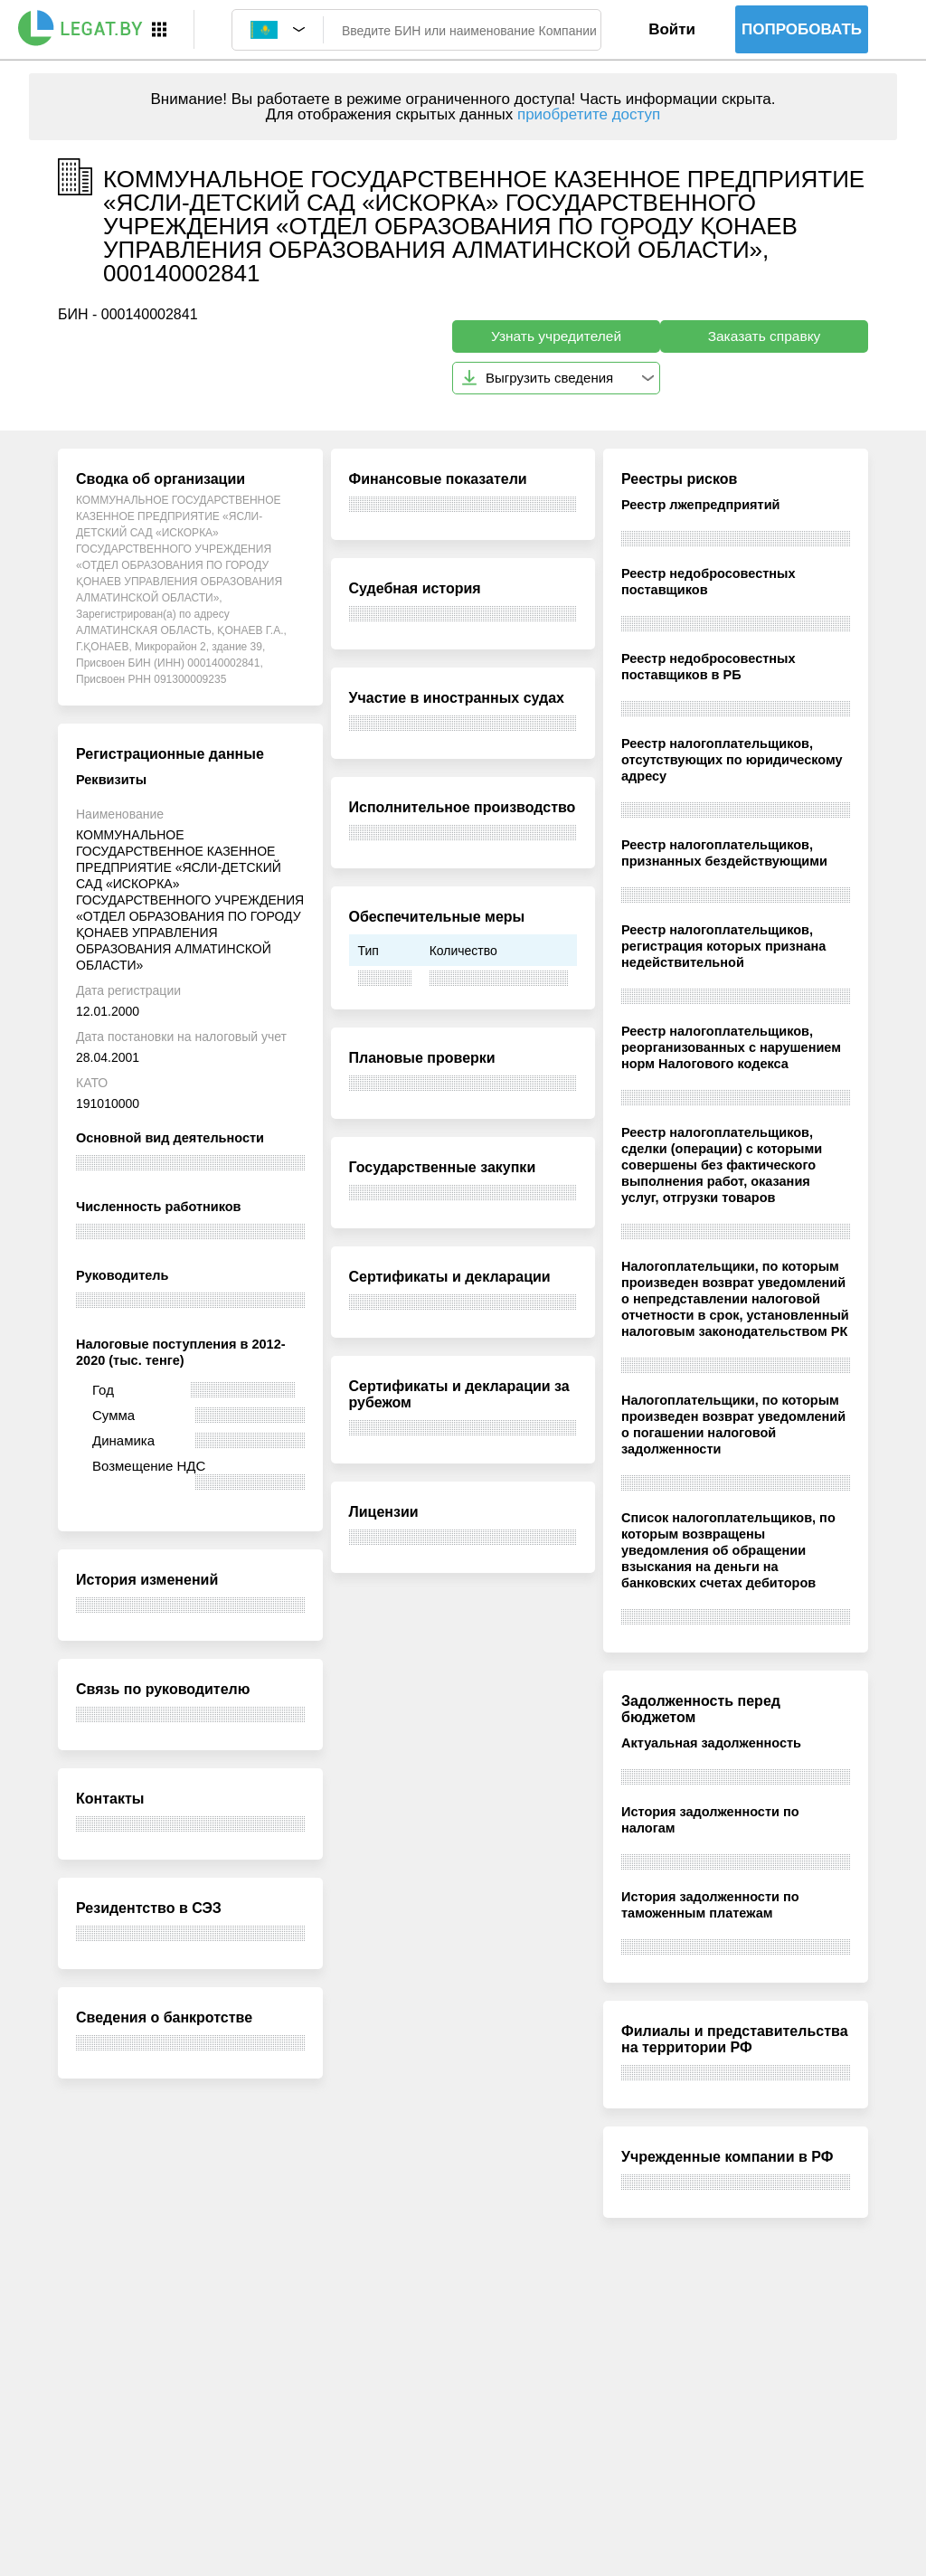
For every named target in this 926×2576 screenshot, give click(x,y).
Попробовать (802, 29)
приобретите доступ (588, 114)
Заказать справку (764, 336)
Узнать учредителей (556, 336)
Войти (671, 29)
